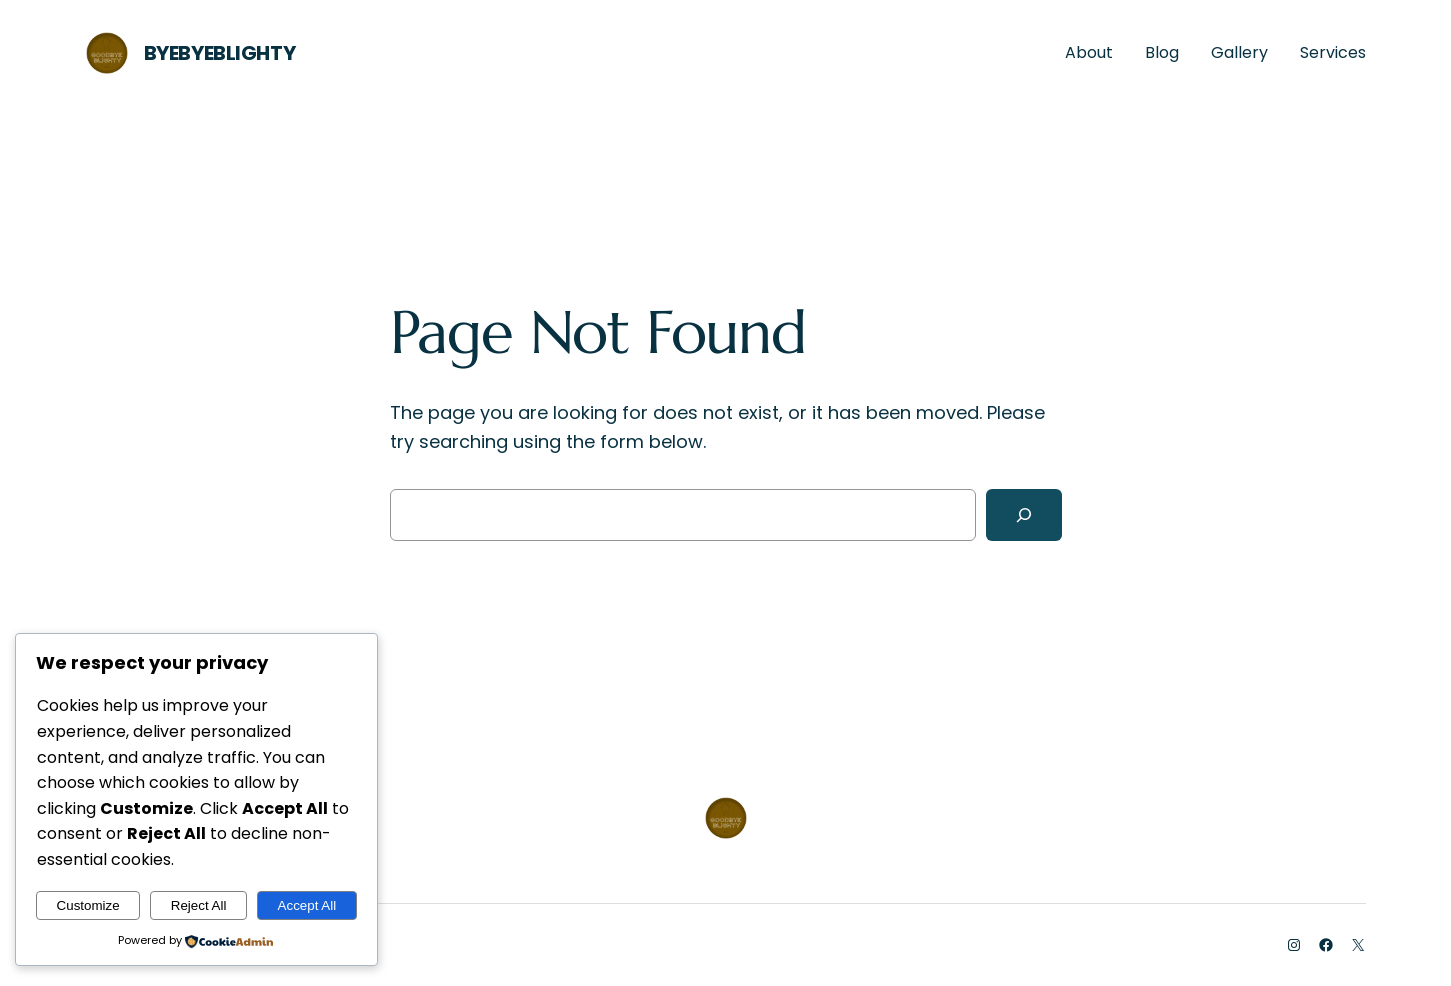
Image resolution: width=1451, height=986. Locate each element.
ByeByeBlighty (220, 53)
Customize (88, 905)
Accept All (307, 905)
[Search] (1024, 515)
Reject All (199, 905)
